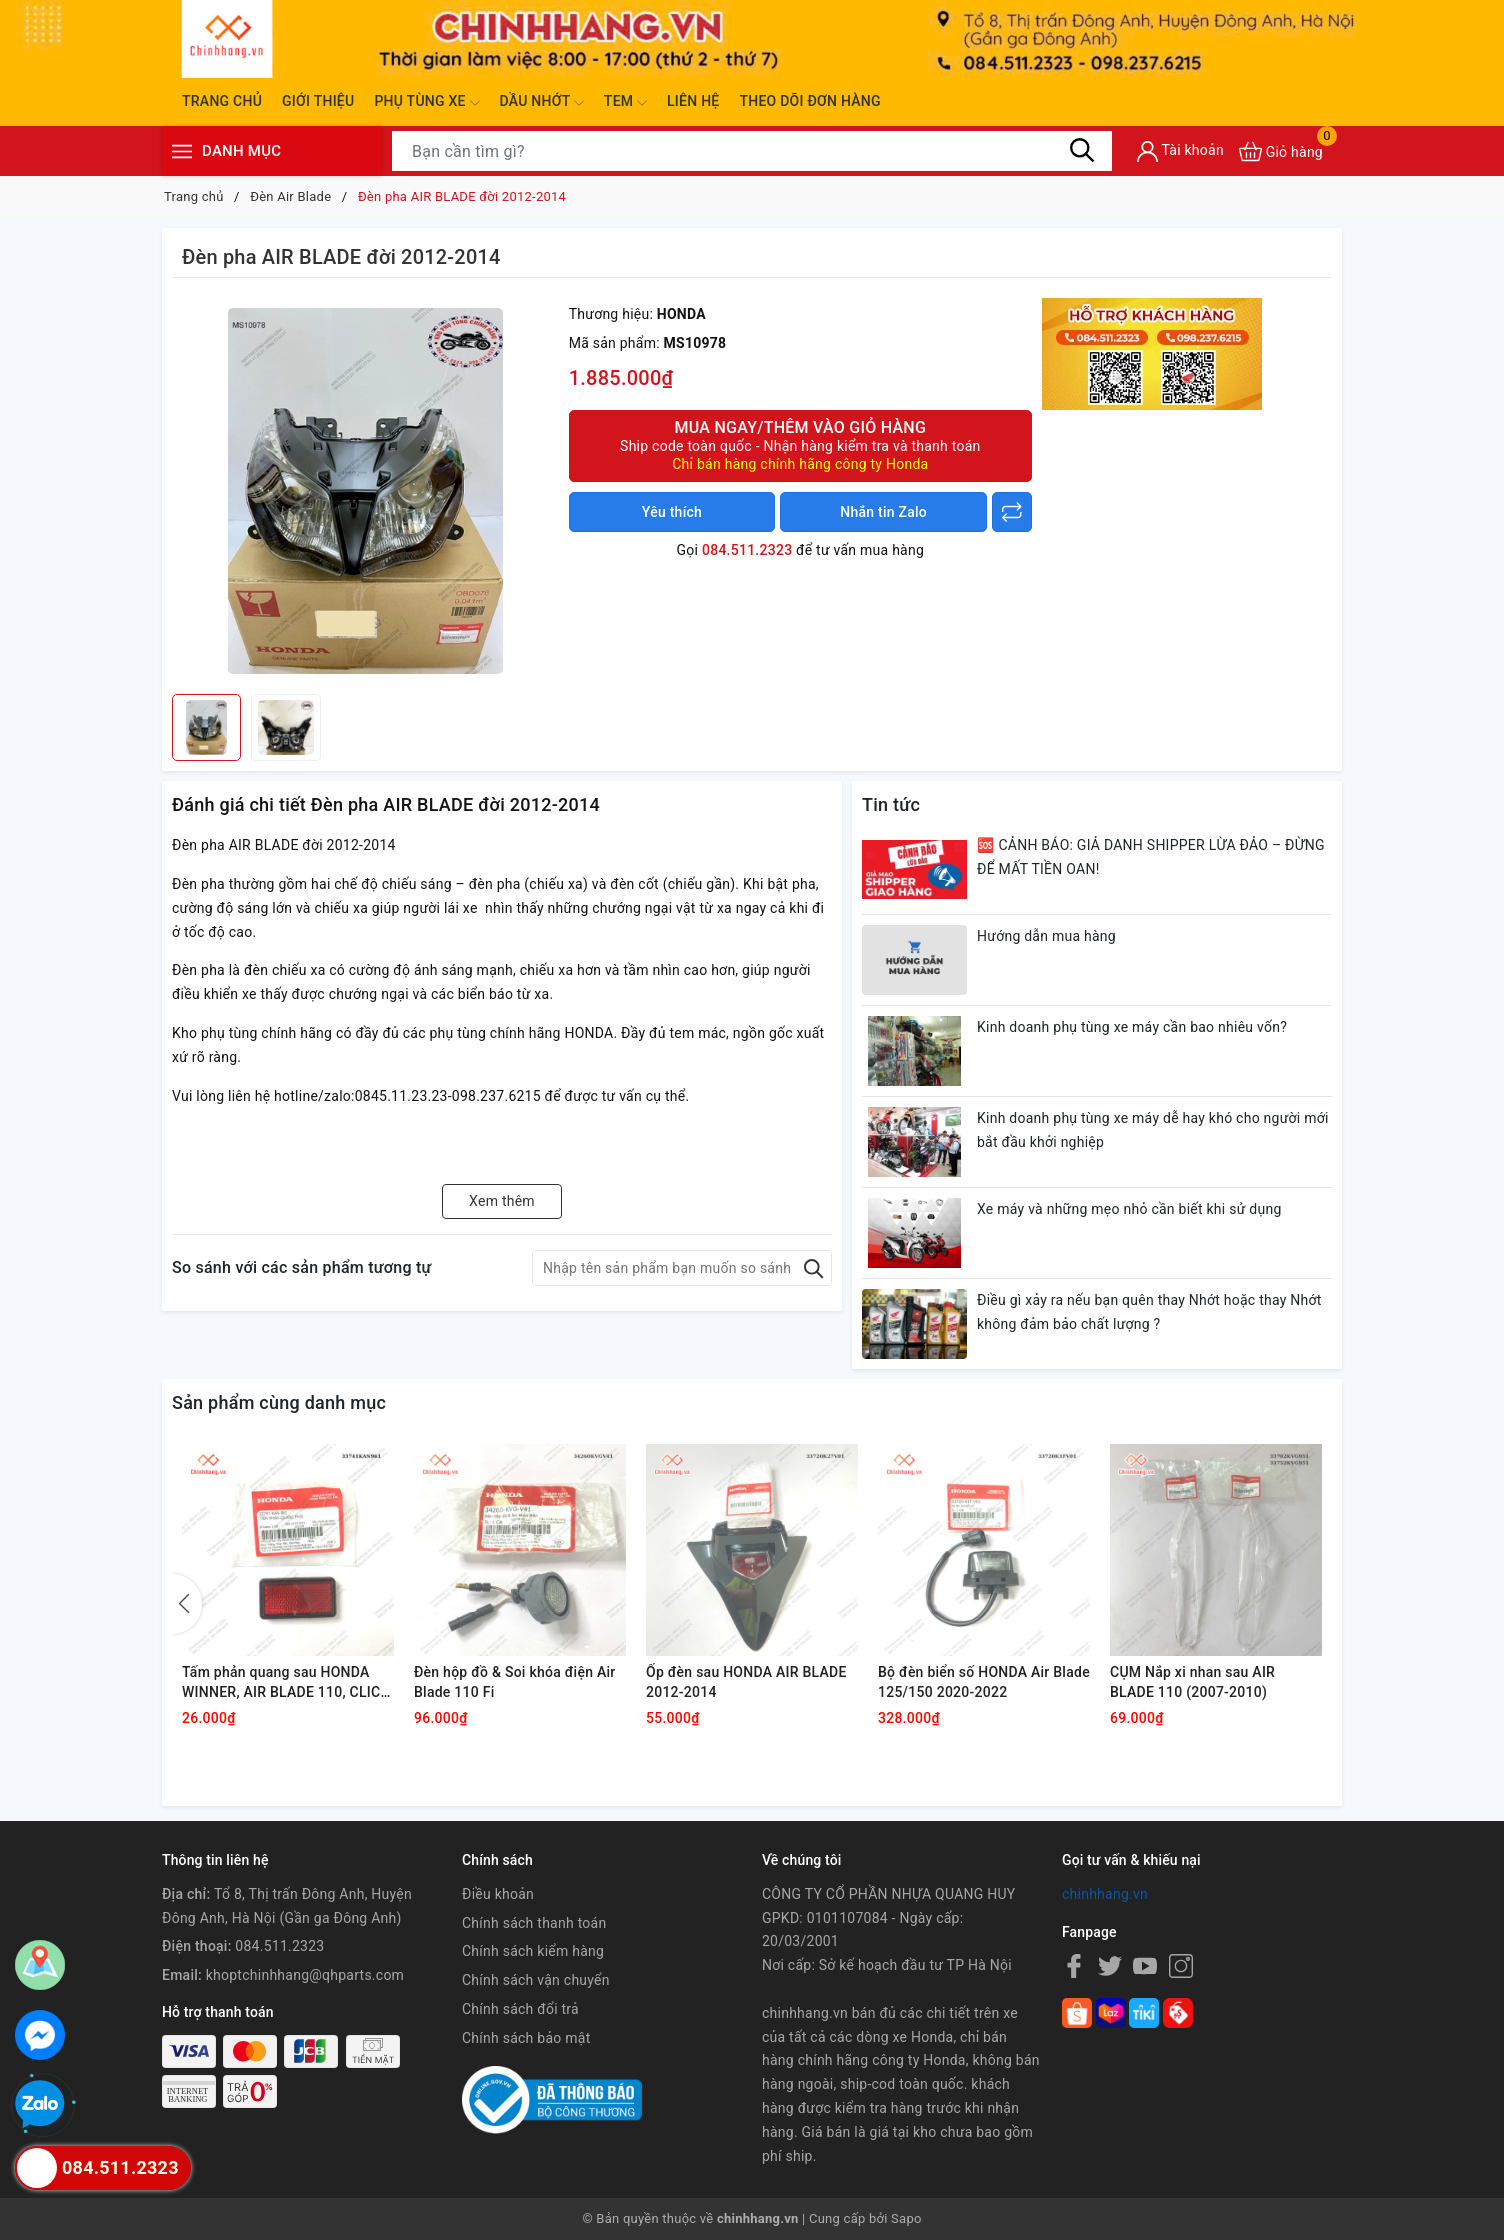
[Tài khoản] (1180, 151)
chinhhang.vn (1105, 1894)
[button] (187, 1604)
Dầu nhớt (542, 103)
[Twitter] (1110, 1966)
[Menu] (182, 151)
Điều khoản (498, 1894)
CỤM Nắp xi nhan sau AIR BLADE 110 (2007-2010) (1192, 1682)
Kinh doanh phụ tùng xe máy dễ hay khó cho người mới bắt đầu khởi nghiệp (1153, 1130)
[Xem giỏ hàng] (1281, 151)
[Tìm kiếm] (1082, 151)
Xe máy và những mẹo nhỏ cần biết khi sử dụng (1129, 1209)
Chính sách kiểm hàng (533, 1951)
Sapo (906, 2218)
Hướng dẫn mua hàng (1046, 936)
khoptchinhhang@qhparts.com (305, 1975)
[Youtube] (1145, 1966)
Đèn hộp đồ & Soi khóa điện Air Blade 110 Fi (514, 1682)
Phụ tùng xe (426, 103)
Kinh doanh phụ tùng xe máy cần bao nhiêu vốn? (1132, 1027)
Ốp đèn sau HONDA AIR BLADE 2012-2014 (746, 1682)
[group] (365, 491)
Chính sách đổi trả (520, 2009)
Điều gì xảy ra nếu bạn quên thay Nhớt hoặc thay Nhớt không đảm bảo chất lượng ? (1149, 1312)
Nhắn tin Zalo (883, 512)
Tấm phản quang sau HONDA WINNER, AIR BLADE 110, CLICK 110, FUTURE (286, 1683)
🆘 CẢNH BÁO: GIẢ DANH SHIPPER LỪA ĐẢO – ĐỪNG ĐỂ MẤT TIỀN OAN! (1151, 857)
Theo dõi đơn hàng (809, 101)
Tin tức (891, 804)
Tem (625, 103)
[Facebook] (1074, 1966)
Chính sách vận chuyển (536, 1980)
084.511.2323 (747, 550)
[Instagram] (1181, 1966)
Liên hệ (693, 101)
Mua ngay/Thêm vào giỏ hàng (800, 445)
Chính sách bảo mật (526, 2038)
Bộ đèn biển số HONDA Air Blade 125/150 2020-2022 (984, 1682)
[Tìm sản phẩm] (752, 151)
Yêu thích (672, 512)
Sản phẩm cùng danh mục (279, 1402)
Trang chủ (222, 101)
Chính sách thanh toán (534, 1923)
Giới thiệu (318, 101)
